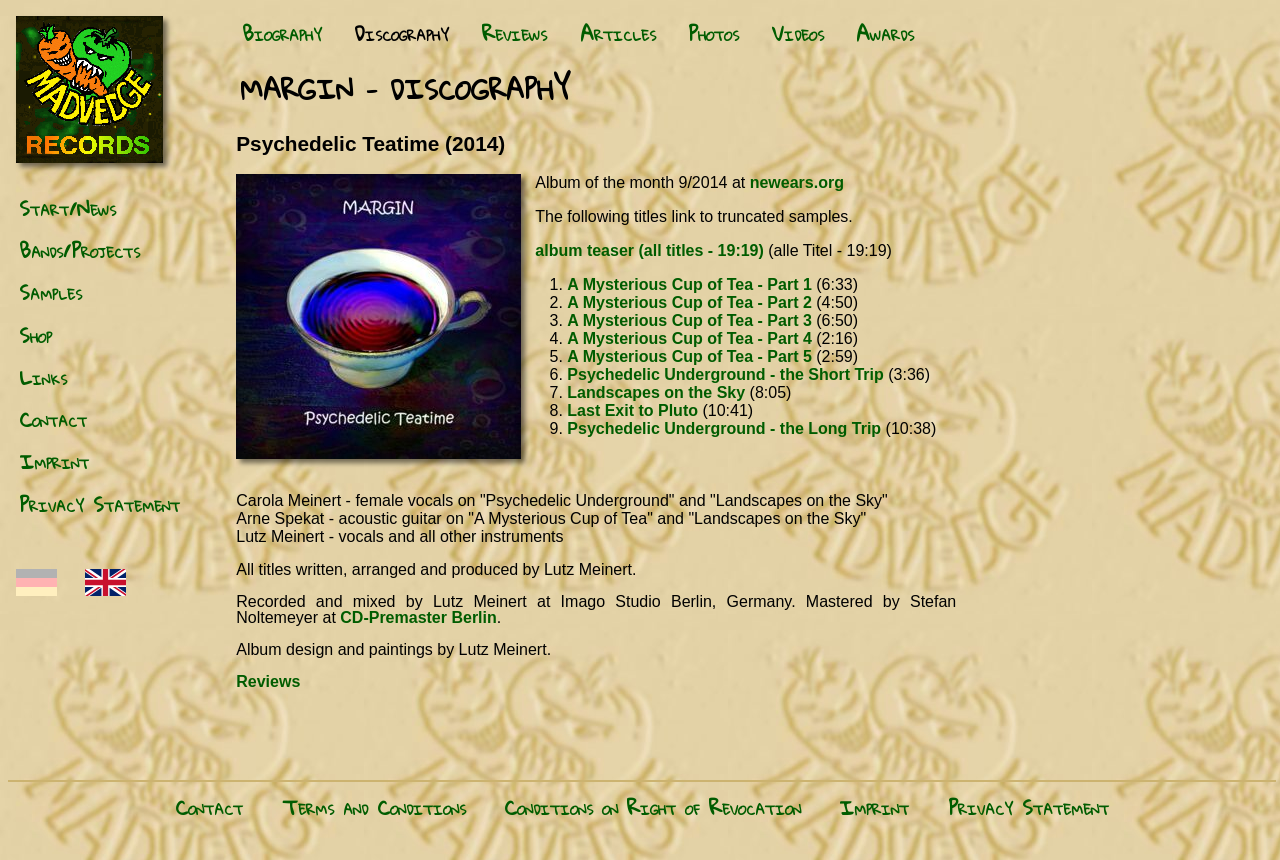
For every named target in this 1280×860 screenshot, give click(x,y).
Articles (618, 33)
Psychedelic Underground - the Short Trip (725, 374)
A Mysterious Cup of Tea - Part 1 (689, 284)
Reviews (514, 33)
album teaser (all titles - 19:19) (649, 250)
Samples (50, 292)
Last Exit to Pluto (632, 410)
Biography (282, 33)
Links (43, 377)
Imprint (54, 461)
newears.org (797, 182)
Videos (798, 33)
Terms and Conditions (374, 807)
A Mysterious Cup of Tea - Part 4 (689, 338)
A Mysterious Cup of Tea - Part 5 (689, 356)
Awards (885, 33)
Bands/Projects (79, 250)
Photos (713, 33)
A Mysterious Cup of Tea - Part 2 (689, 302)
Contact (53, 419)
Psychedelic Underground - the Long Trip (724, 428)
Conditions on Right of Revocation (652, 807)
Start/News (67, 208)
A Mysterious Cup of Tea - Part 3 (689, 320)
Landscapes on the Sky (656, 392)
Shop (35, 335)
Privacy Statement (99, 504)
